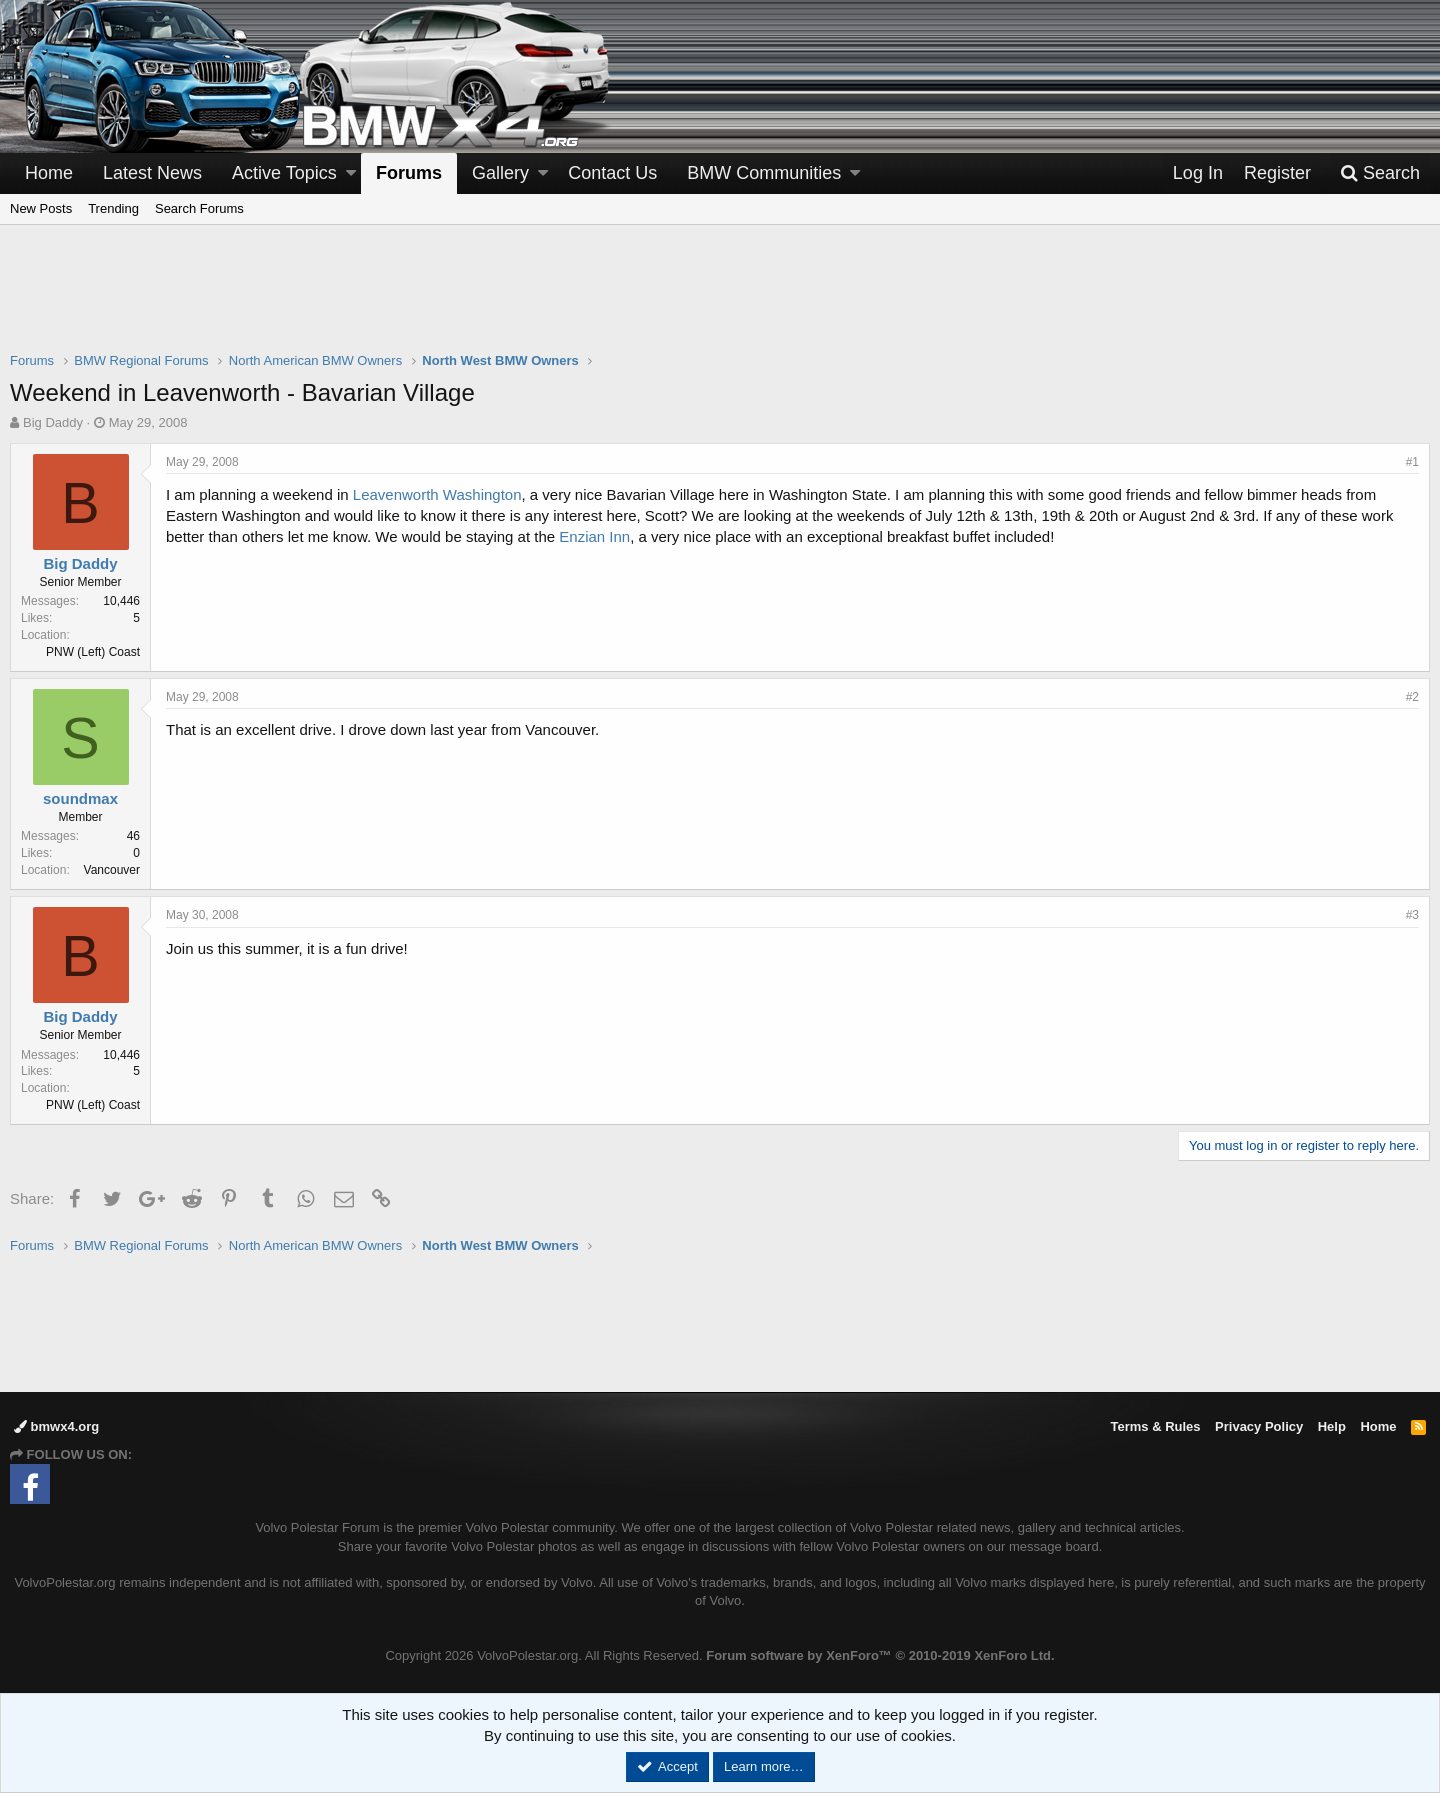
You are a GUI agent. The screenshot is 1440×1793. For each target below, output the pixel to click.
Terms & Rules (1155, 1426)
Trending (113, 208)
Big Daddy (53, 422)
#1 (1412, 462)
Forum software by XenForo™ (880, 1655)
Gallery (500, 173)
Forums (409, 173)
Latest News (152, 173)
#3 (1412, 915)
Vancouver (112, 870)
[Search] (1380, 173)
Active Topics (284, 173)
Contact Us (612, 173)
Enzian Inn (594, 536)
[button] (351, 173)
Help (1332, 1426)
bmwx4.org (56, 1426)
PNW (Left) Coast (93, 652)
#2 (1412, 697)
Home (49, 173)
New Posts (41, 208)
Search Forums (199, 208)
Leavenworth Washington (437, 494)
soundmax (80, 798)
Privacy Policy (1259, 1426)
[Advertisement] (720, 301)
